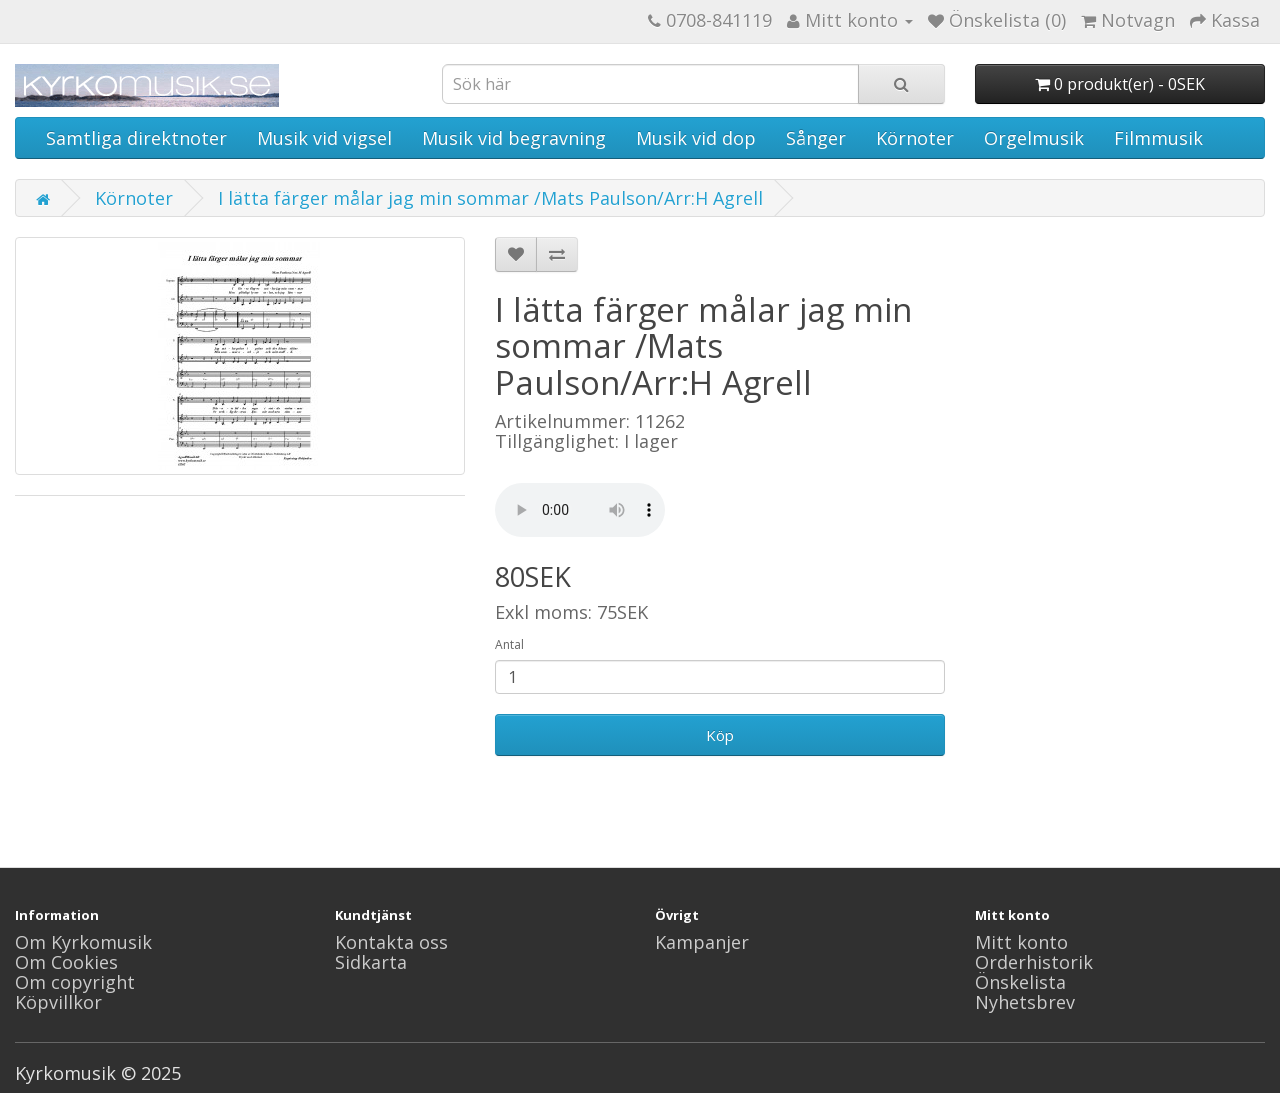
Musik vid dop (696, 138)
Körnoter (915, 138)
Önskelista (1020, 982)
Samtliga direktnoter (136, 138)
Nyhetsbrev (1025, 1002)
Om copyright (75, 982)
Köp (720, 735)
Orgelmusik (1034, 138)
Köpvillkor (58, 1002)
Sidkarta (371, 962)
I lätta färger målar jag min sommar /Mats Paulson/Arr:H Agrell (490, 198)
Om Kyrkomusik (83, 942)
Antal (509, 644)
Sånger (816, 138)
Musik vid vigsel (324, 138)
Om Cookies (66, 962)
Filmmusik (1158, 138)
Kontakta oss (391, 942)
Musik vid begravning (514, 138)
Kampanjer (702, 942)
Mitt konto (1021, 942)
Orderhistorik (1034, 962)
